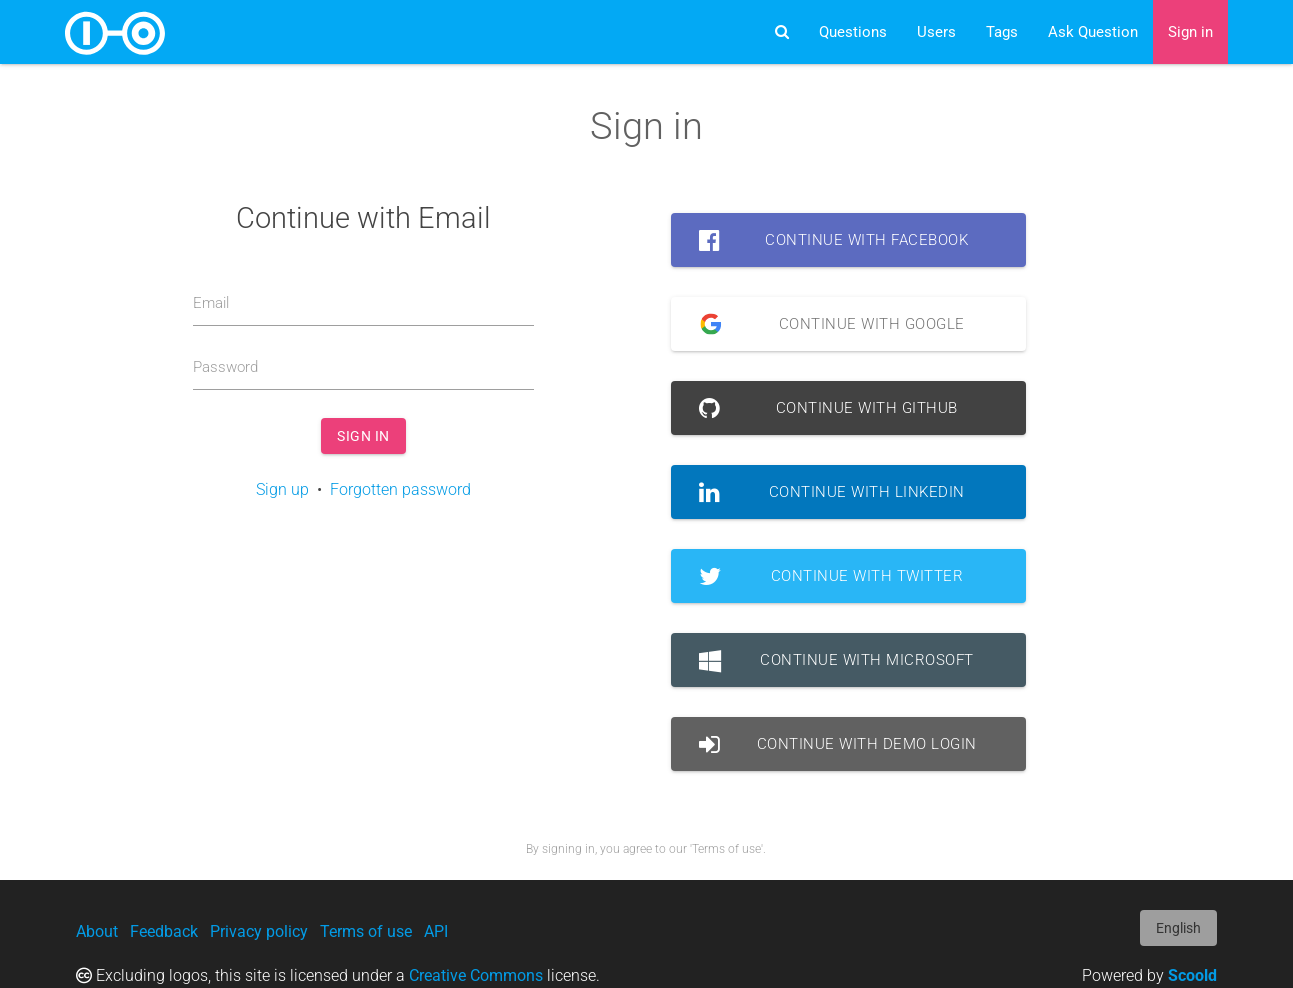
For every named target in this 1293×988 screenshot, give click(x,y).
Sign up (282, 489)
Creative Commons (476, 975)
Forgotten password (400, 489)
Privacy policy (259, 931)
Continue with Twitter (831, 576)
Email (211, 303)
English (1178, 928)
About (97, 931)
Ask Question (1093, 32)
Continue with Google (824, 324)
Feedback (164, 931)
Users (936, 32)
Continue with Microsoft (836, 660)
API (436, 931)
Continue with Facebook (833, 240)
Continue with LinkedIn (832, 492)
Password (225, 367)
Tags (1002, 32)
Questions (853, 32)
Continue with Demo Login (838, 744)
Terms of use (366, 931)
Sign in (1190, 32)
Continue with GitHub (828, 408)
